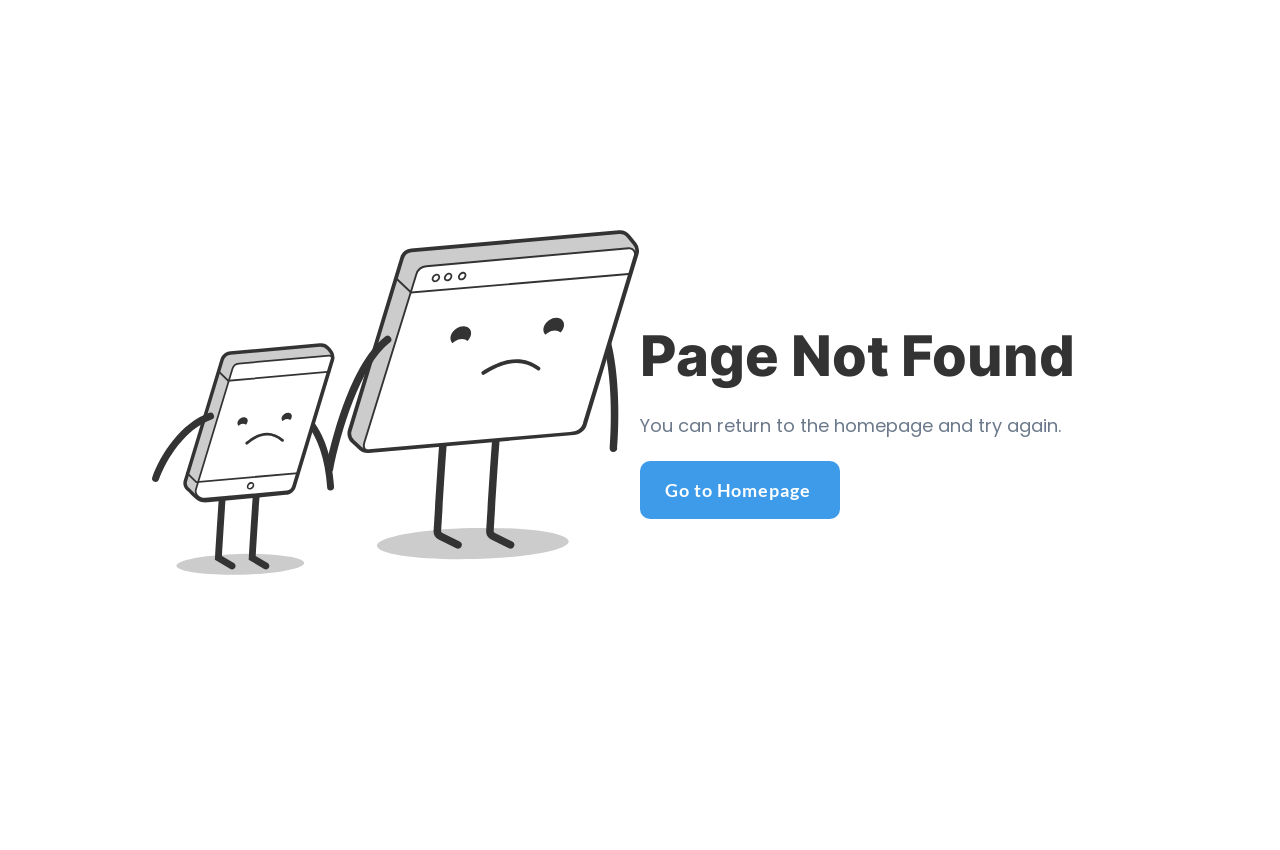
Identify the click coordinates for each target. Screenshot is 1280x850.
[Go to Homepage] (740, 490)
